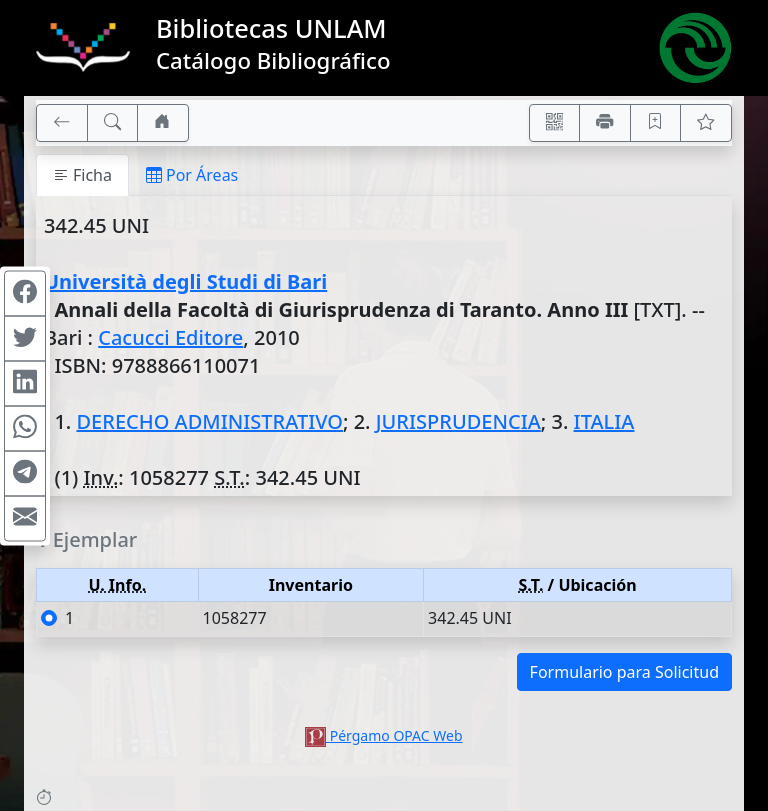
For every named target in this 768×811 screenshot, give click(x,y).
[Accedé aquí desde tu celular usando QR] (555, 123)
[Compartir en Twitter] (25, 338)
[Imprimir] (605, 123)
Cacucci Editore (170, 337)
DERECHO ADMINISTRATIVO (209, 421)
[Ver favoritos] (706, 123)
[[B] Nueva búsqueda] (113, 123)
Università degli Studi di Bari (185, 281)
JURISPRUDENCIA (458, 421)
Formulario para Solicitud (624, 672)
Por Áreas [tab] (192, 175)
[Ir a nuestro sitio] (163, 123)
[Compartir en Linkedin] (25, 383)
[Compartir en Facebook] (25, 293)
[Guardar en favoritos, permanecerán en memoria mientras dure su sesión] (656, 123)
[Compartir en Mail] (25, 518)
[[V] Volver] (62, 123)
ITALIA (604, 421)
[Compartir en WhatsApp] (25, 428)
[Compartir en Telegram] (25, 473)
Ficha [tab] (82, 175)
